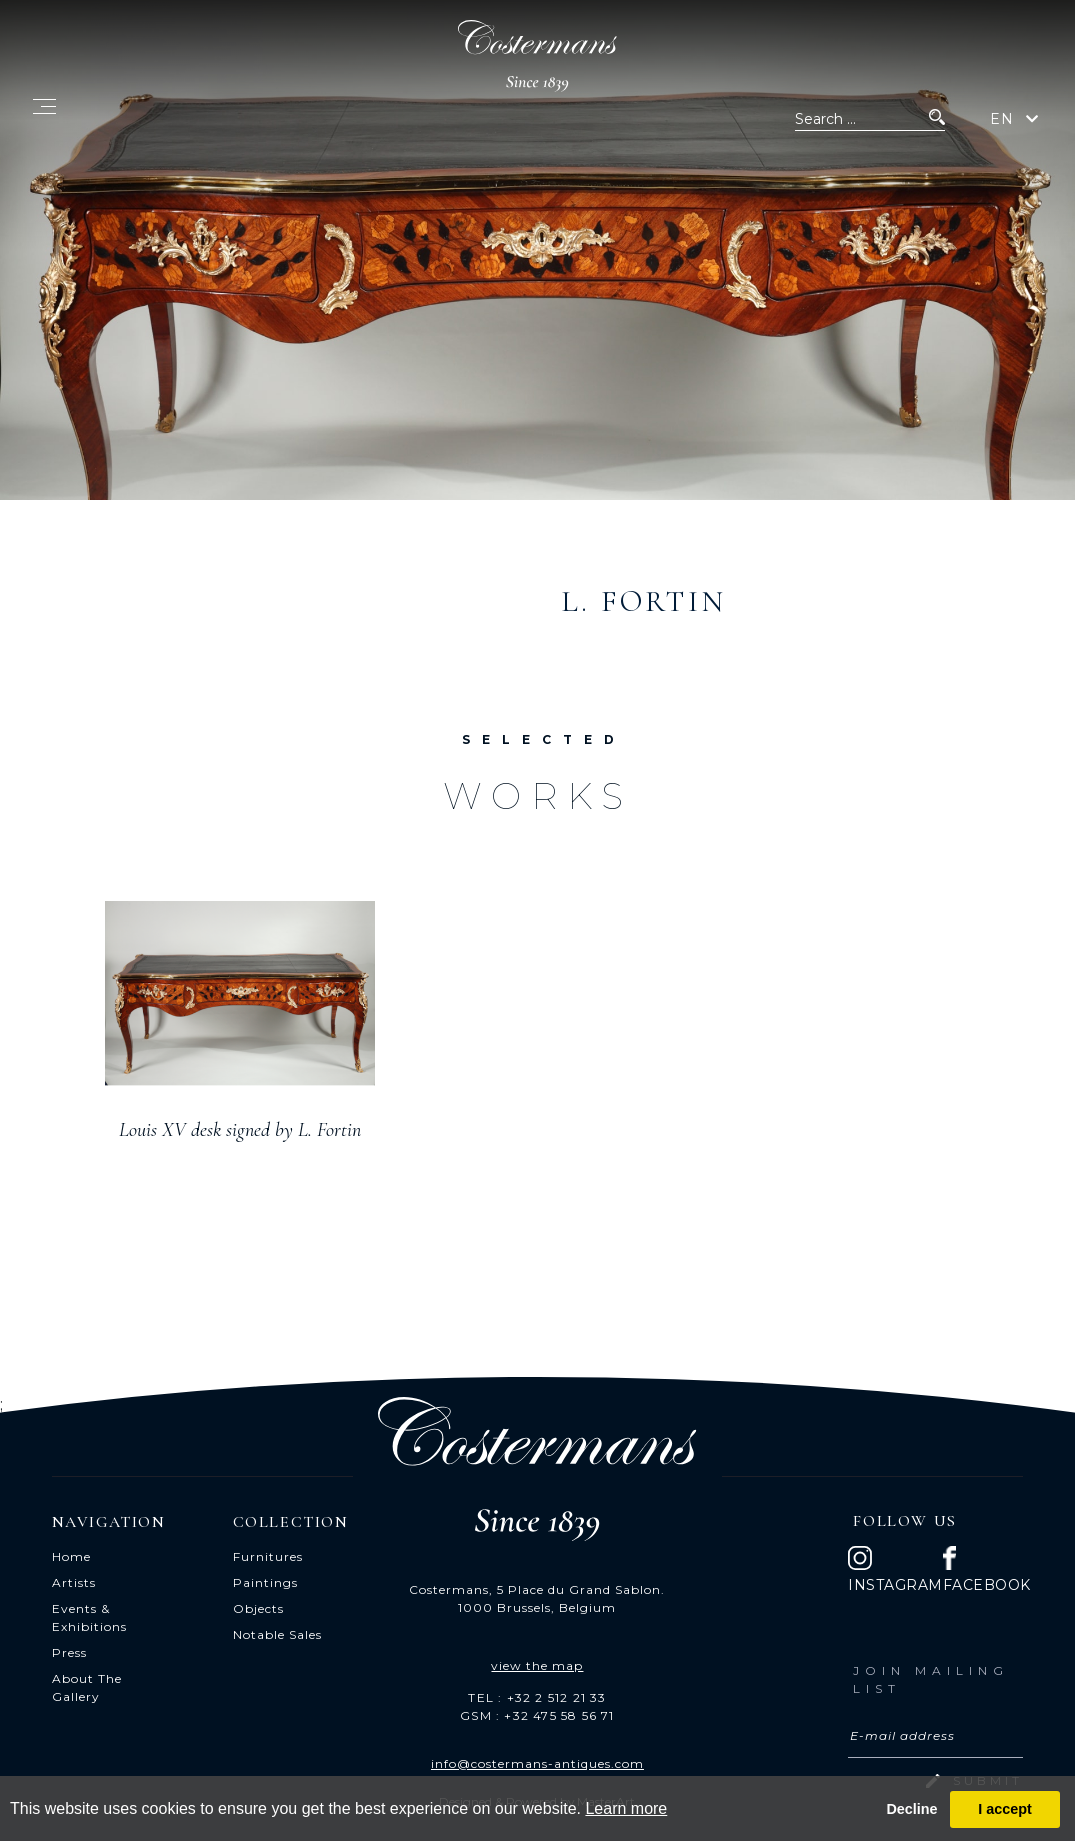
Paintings (265, 1582)
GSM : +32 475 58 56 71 (537, 1715)
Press (69, 1652)
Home (71, 1556)
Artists (74, 1582)
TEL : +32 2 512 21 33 (537, 1697)
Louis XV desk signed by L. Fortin (240, 1130)
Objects (258, 1608)
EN (1002, 119)
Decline (911, 1809)
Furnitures (268, 1556)
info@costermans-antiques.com (537, 1763)
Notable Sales (277, 1634)
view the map (537, 1665)
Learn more (626, 1808)
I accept (1005, 1809)
